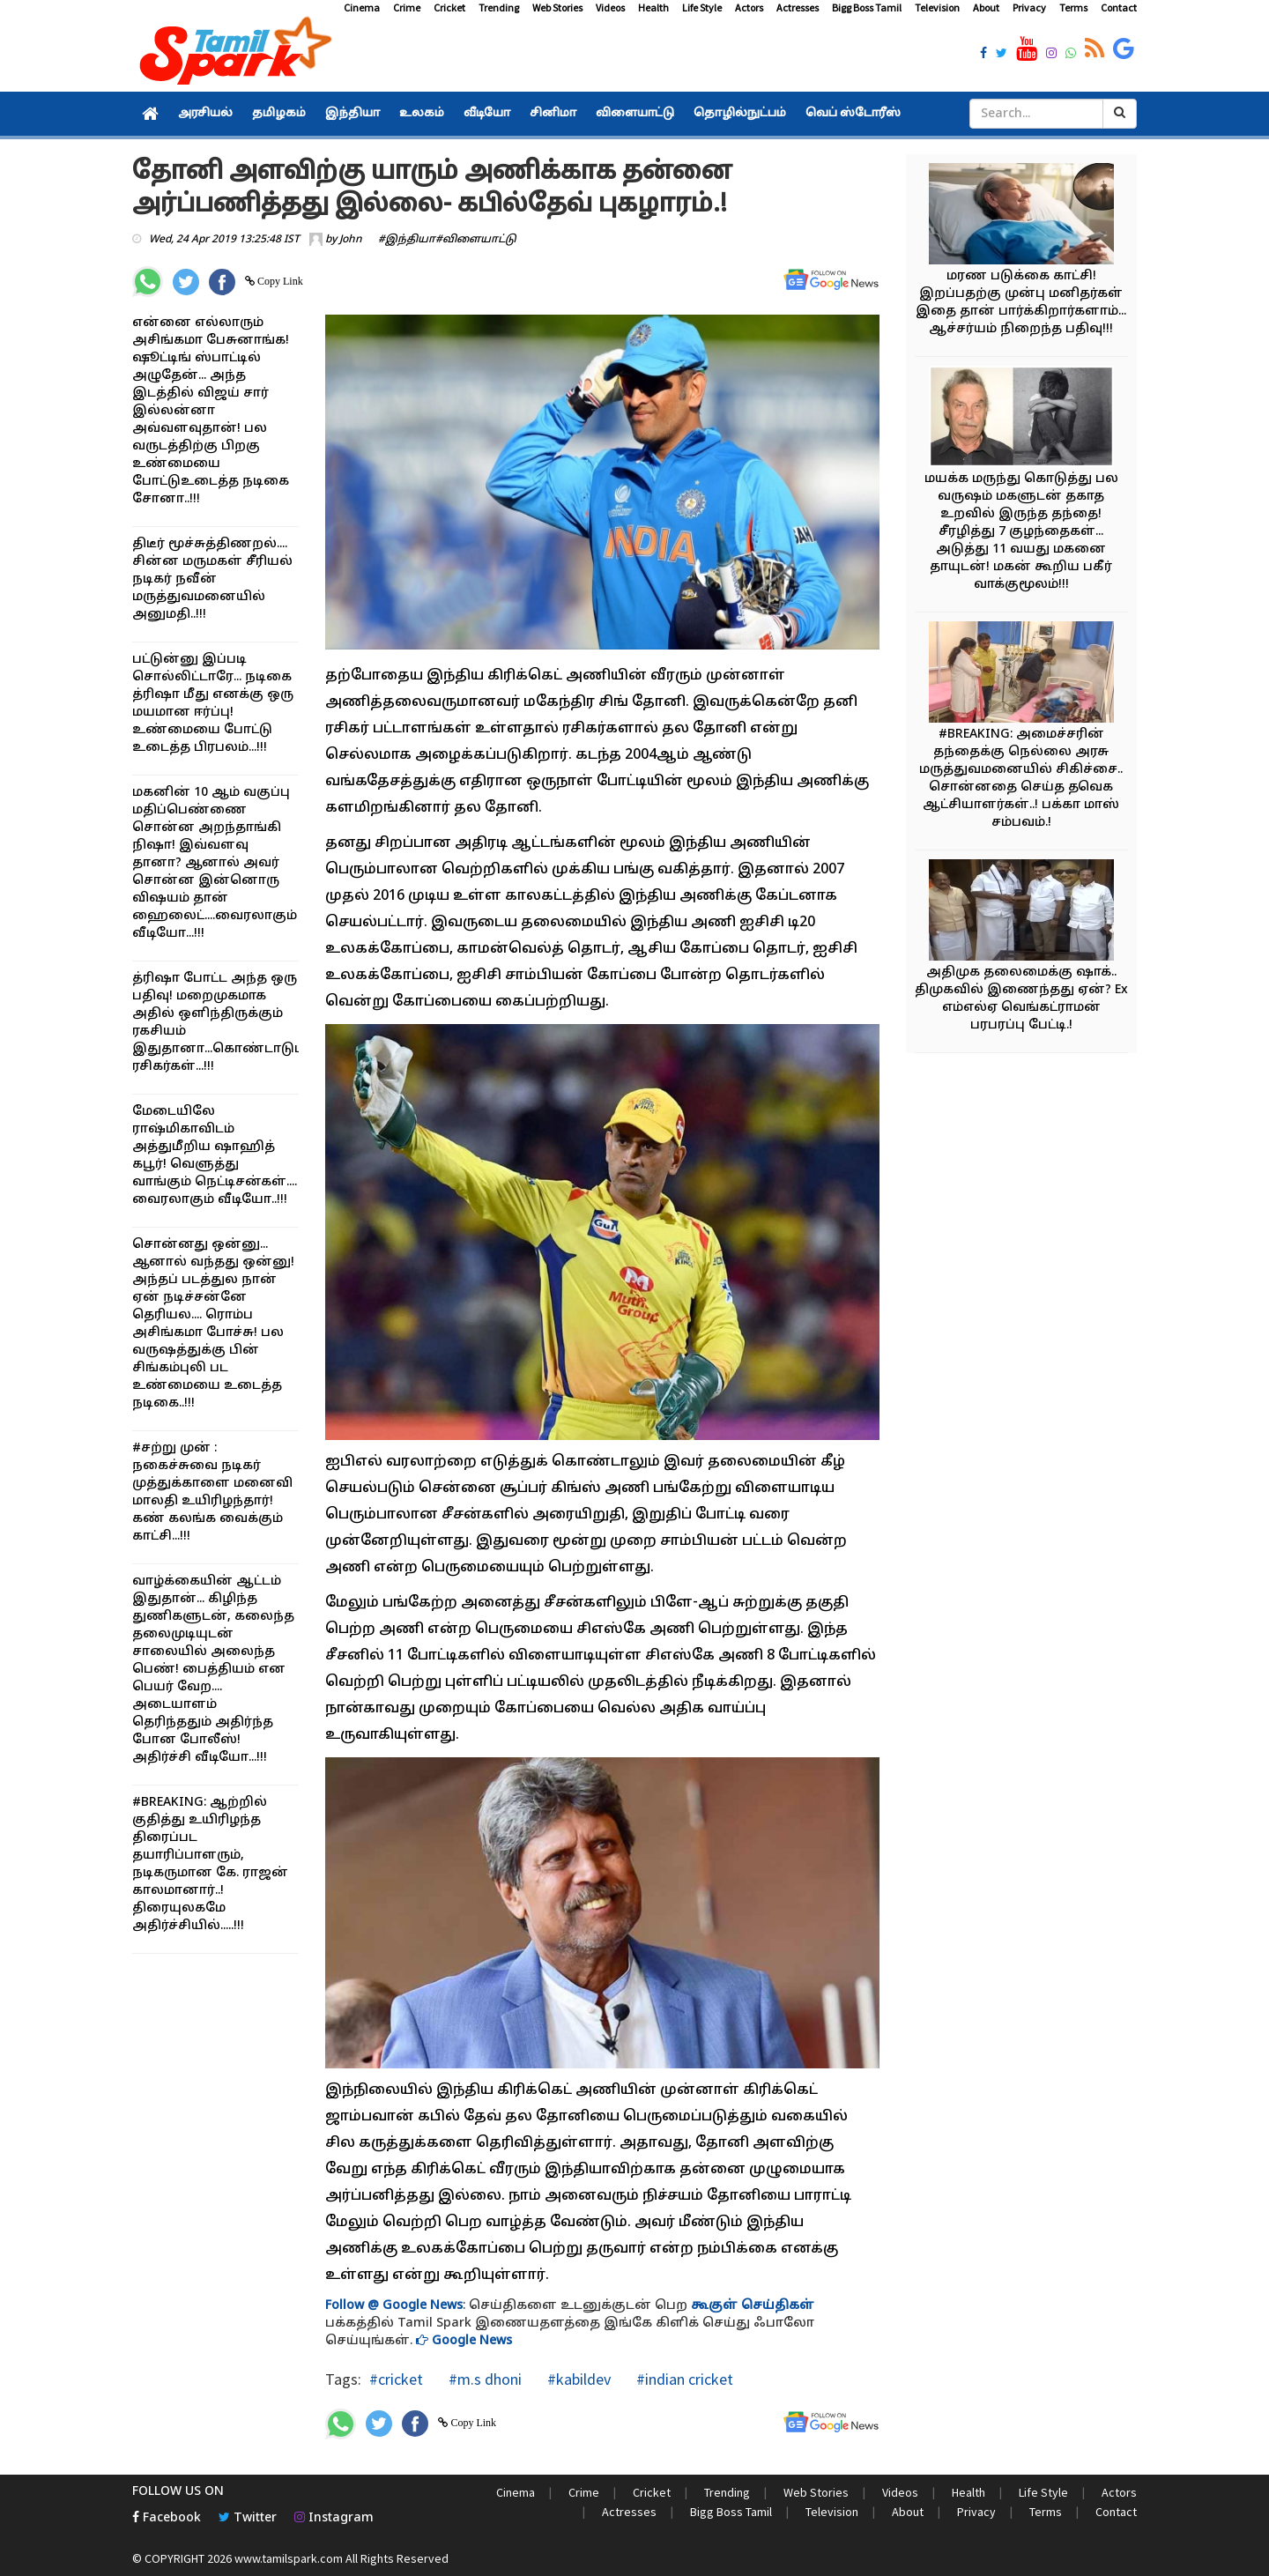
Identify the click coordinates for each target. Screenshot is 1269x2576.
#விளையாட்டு (475, 240)
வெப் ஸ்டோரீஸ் (853, 114)
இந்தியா (352, 114)
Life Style (702, 7)
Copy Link (279, 281)
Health (653, 7)
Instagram (334, 2518)
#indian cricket (683, 2379)
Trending (499, 7)
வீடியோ (487, 114)
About (986, 7)
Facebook (166, 2518)
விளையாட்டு (635, 114)
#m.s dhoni (483, 2379)
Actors (749, 7)
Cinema (362, 7)
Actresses (797, 7)
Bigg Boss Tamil (867, 7)
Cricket (449, 7)
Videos (610, 7)
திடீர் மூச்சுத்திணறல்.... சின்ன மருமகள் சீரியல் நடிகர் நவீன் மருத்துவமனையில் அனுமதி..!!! (212, 579)
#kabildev (577, 2379)
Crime (406, 7)
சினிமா (553, 114)
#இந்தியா (406, 240)
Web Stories (557, 7)
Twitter (248, 2518)
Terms (1073, 7)
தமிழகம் (279, 114)
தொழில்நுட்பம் (740, 114)
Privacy (1029, 7)
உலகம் (421, 114)
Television (937, 7)
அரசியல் (205, 114)
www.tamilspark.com (288, 2558)
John (350, 240)
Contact (1119, 7)
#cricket (396, 2379)
